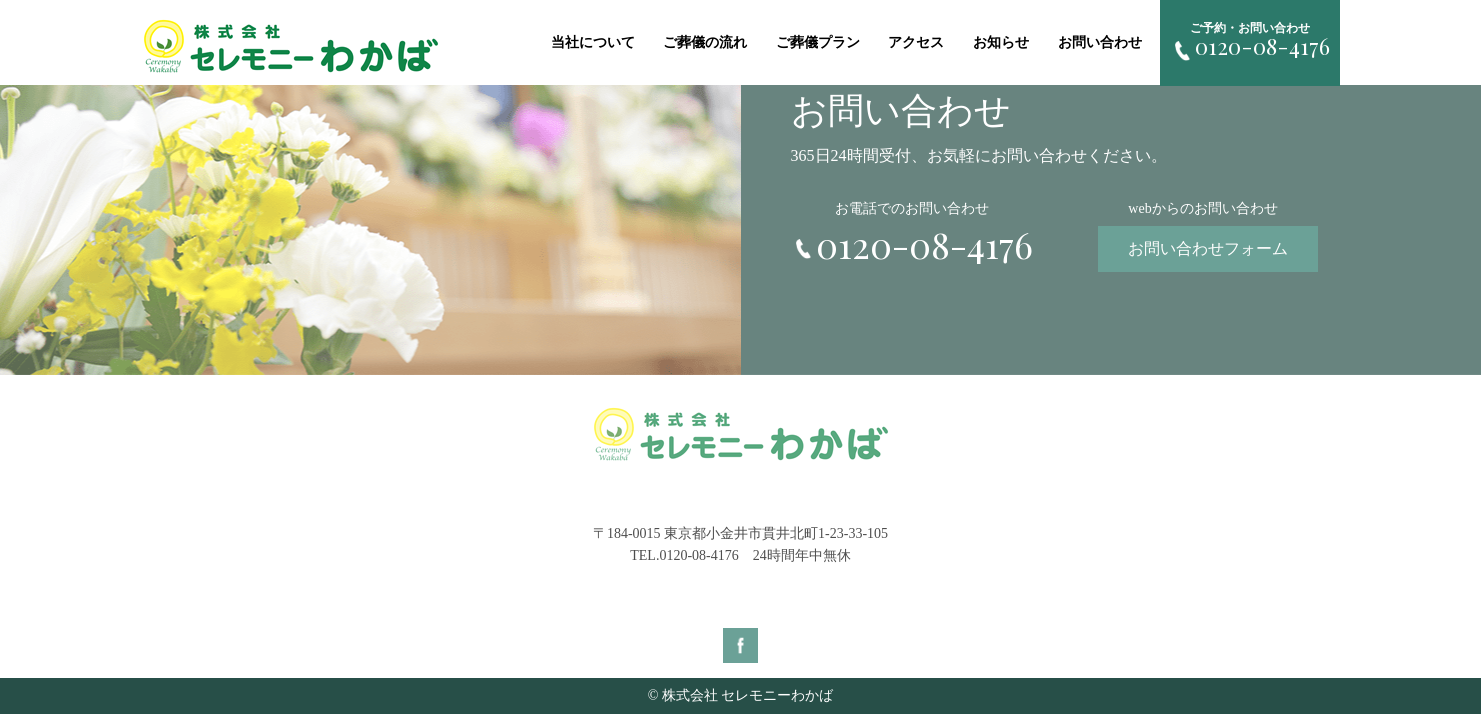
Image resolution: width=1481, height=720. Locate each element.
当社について (593, 42)
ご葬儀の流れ (705, 42)
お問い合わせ (1100, 42)
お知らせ (1001, 42)
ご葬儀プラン (818, 42)
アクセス (916, 42)
